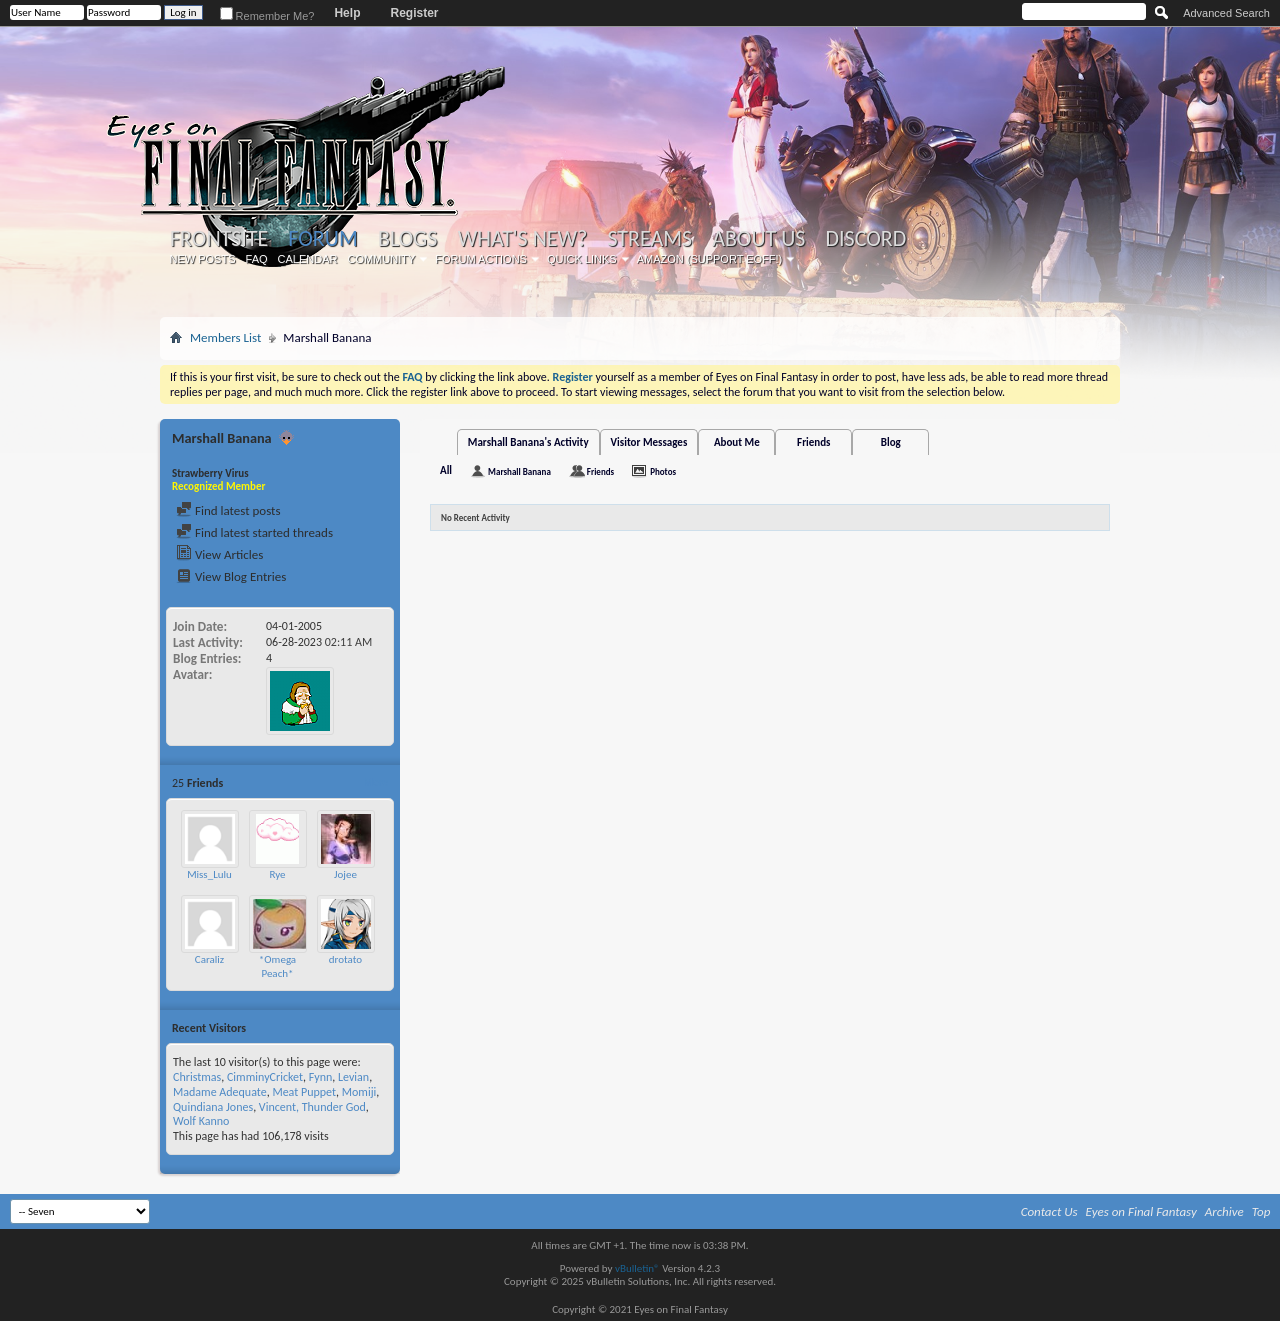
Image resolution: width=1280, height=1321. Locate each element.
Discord (865, 239)
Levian (353, 1077)
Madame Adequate (220, 1092)
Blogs (407, 239)
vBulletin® (637, 1268)
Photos (663, 471)
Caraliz (209, 959)
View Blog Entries (231, 576)
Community (381, 259)
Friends (813, 442)
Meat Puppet (304, 1092)
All (446, 470)
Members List (225, 337)
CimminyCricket (265, 1077)
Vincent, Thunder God (312, 1107)
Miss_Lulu (209, 874)
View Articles (219, 554)
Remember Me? (267, 16)
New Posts (203, 259)
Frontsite (219, 239)
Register (414, 13)
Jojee (345, 874)
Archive (1224, 1211)
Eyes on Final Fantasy (1141, 1211)
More (375, 782)
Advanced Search (1226, 13)
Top (1261, 1211)
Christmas (197, 1077)
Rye (277, 874)
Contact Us (1049, 1211)
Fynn (321, 1077)
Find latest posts (228, 510)
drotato (345, 959)
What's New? (523, 239)
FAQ (257, 259)
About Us (758, 239)
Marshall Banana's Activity (528, 442)
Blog (891, 442)
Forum (322, 238)
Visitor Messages (649, 442)
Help (347, 13)
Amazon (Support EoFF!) (710, 259)
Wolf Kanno (201, 1121)
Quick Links (582, 259)
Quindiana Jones (213, 1107)
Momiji (359, 1092)
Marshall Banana (519, 471)
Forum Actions (481, 259)
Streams (649, 239)
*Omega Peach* (277, 966)
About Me (737, 442)
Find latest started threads (254, 532)
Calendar (308, 259)
